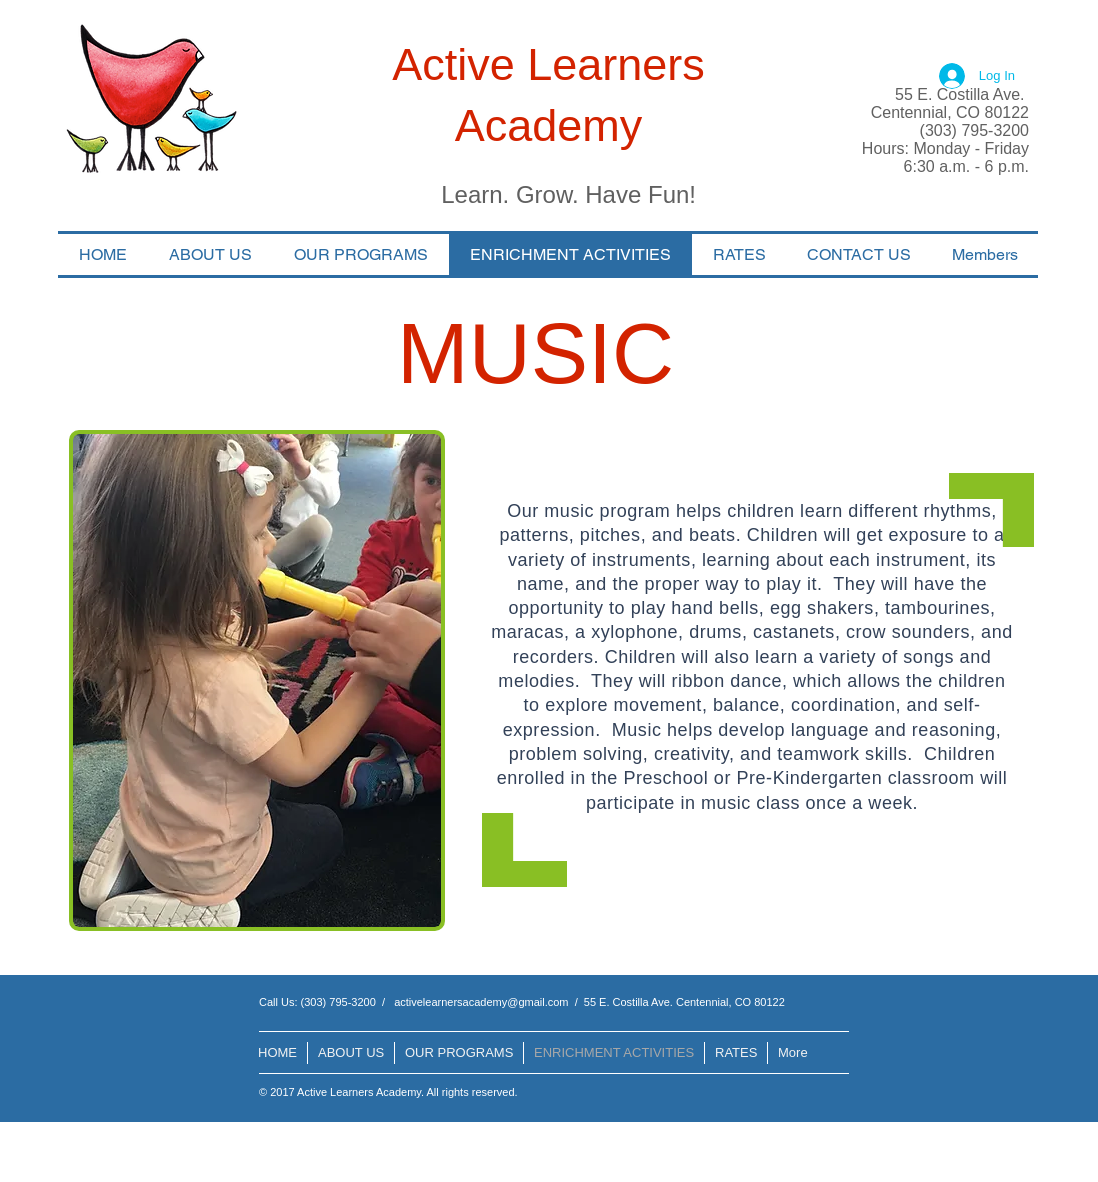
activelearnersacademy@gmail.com (481, 1002)
